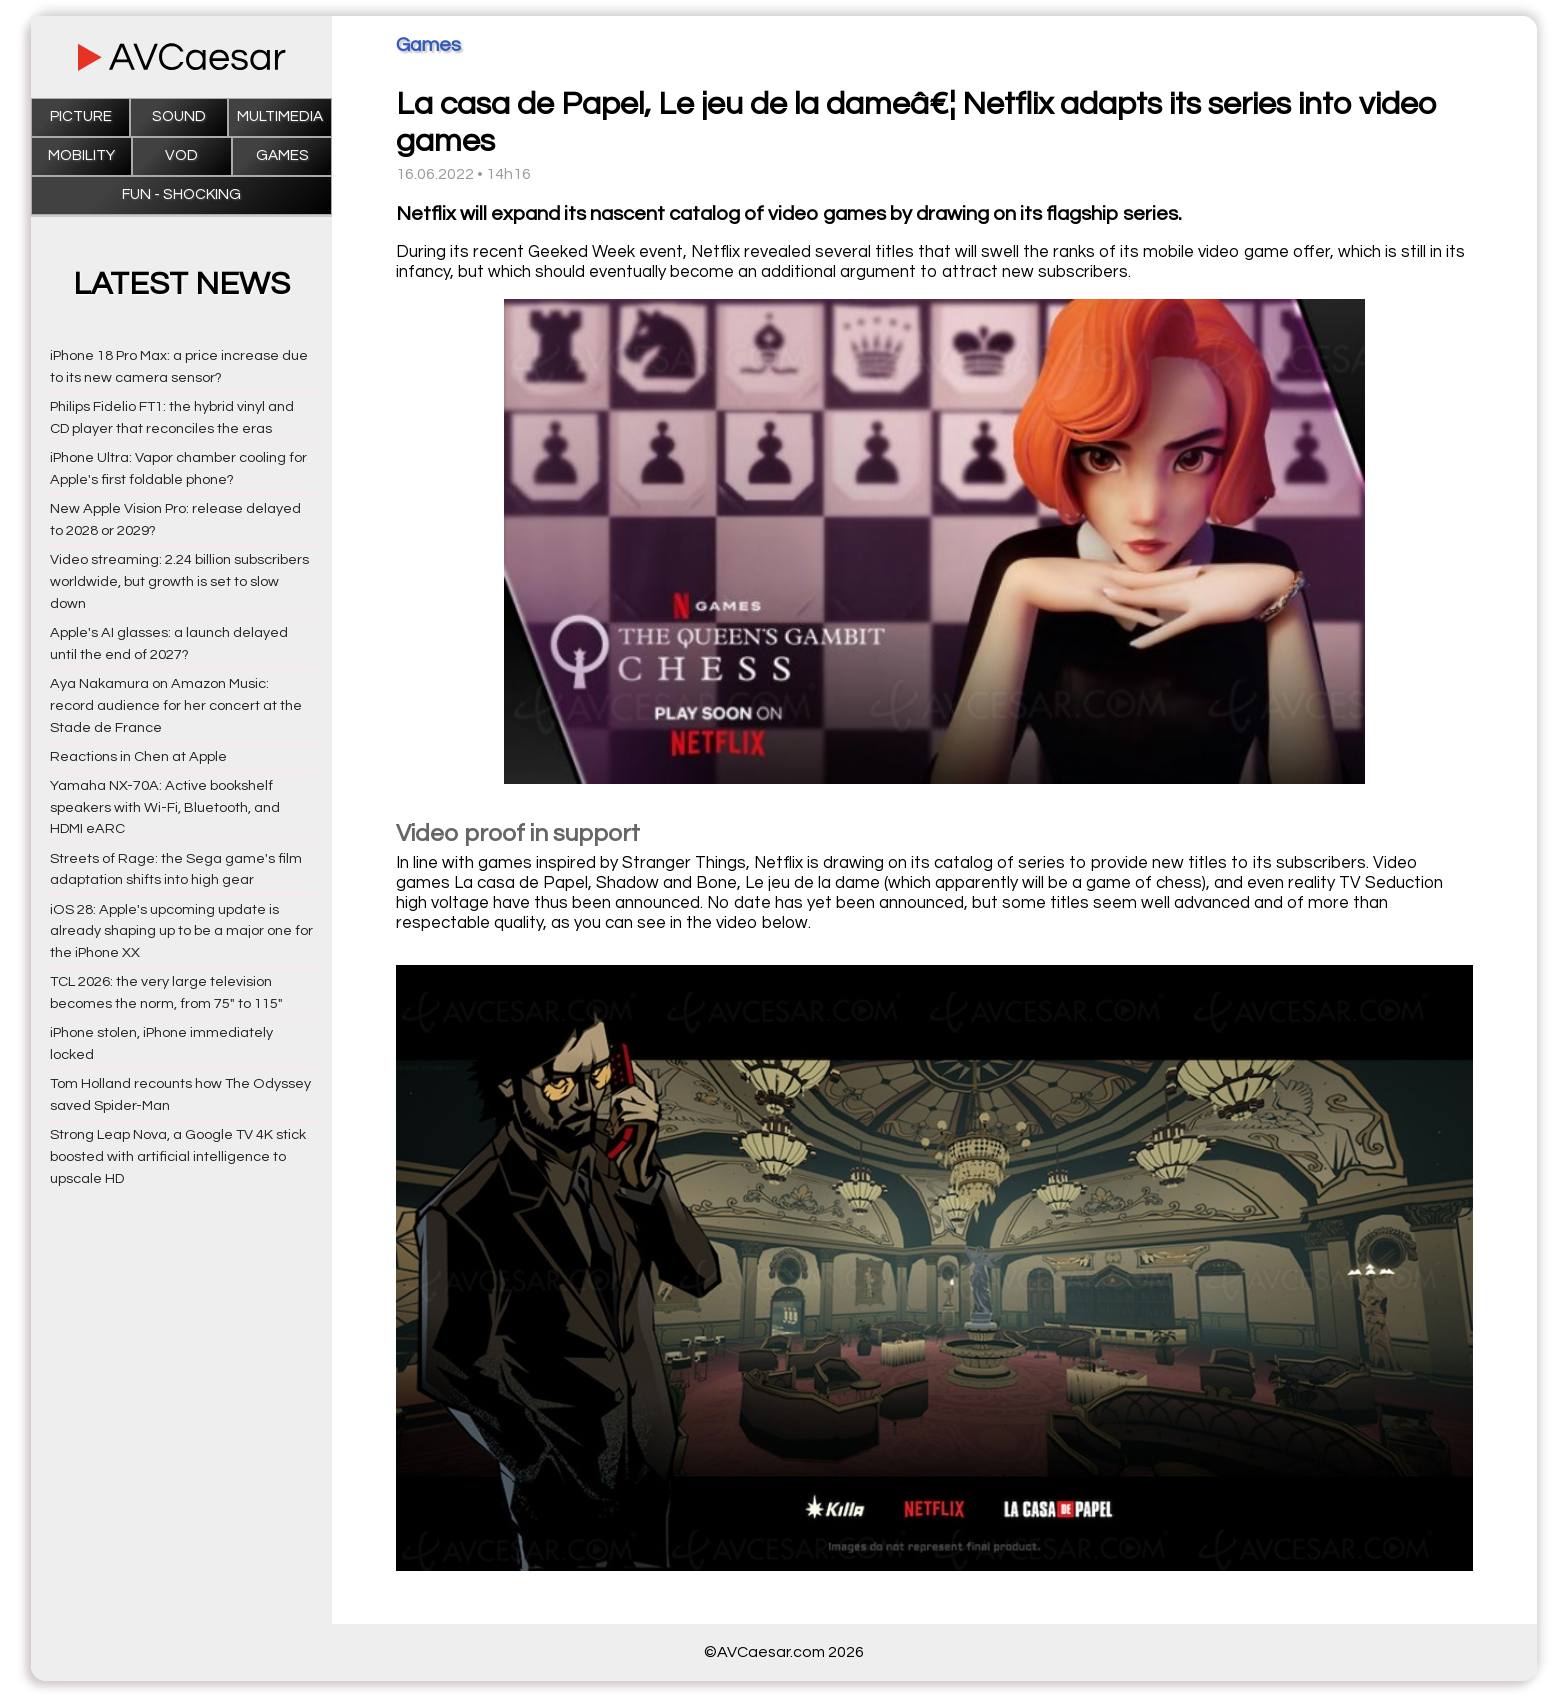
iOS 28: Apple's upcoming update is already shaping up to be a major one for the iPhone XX (181, 931)
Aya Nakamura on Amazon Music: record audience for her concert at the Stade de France (176, 705)
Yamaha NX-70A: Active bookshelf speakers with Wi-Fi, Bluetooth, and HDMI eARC (165, 807)
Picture (81, 116)
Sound (179, 116)
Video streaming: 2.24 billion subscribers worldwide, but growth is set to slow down (179, 581)
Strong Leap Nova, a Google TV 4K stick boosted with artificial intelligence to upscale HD (178, 1156)
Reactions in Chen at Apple (138, 756)
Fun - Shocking (181, 194)
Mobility (81, 155)
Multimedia (280, 116)
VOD (181, 155)
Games (282, 155)
